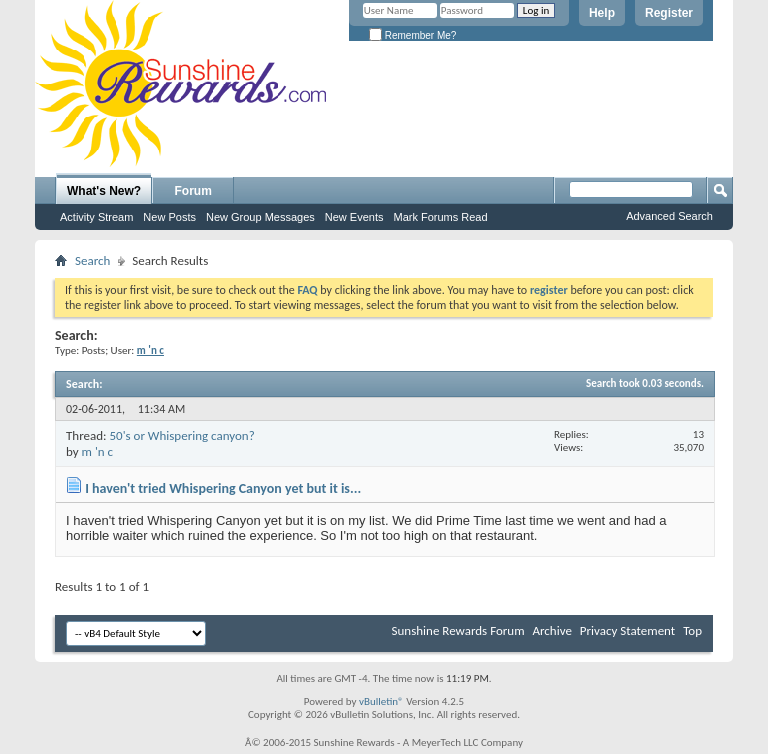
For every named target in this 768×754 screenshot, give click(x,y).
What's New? (104, 191)
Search (92, 260)
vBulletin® (381, 701)
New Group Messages (260, 217)
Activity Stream (96, 217)
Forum (193, 191)
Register (669, 13)
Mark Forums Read (440, 217)
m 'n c (97, 451)
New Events (354, 217)
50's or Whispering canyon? (181, 435)
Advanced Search (669, 216)
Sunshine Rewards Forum (458, 630)
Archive (551, 630)
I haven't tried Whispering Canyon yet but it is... (223, 488)
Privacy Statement (627, 630)
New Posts (169, 217)
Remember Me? (412, 35)
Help (602, 13)
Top (692, 630)
